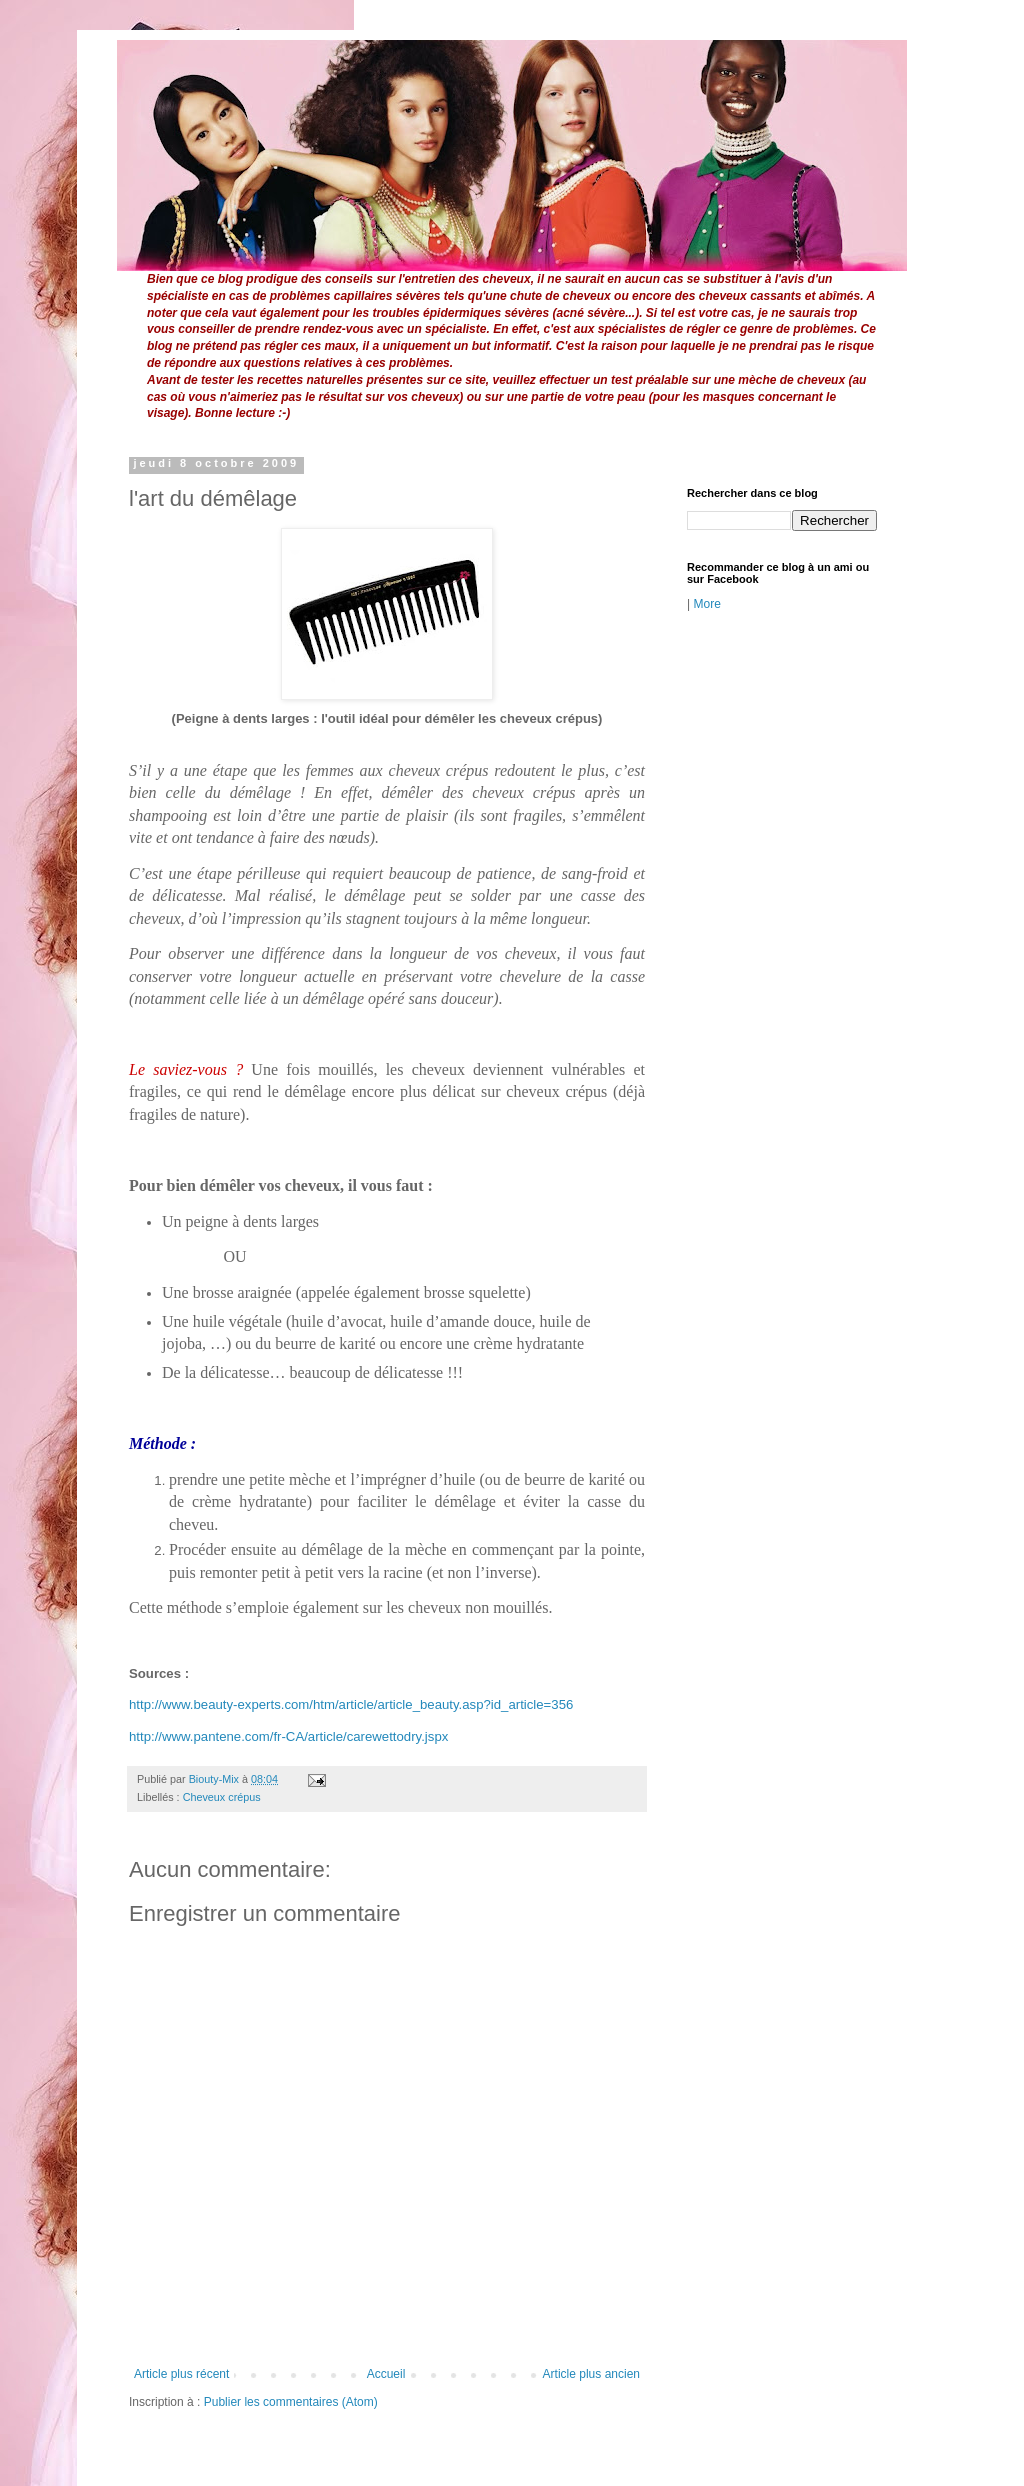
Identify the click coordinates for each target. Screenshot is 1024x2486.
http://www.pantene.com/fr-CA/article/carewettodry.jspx (288, 1736)
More (706, 604)
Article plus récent (181, 2374)
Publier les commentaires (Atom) (291, 2402)
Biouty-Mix (215, 1779)
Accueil (386, 2374)
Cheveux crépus (222, 1797)
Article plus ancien (591, 2374)
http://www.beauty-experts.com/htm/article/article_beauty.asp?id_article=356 (351, 1704)
